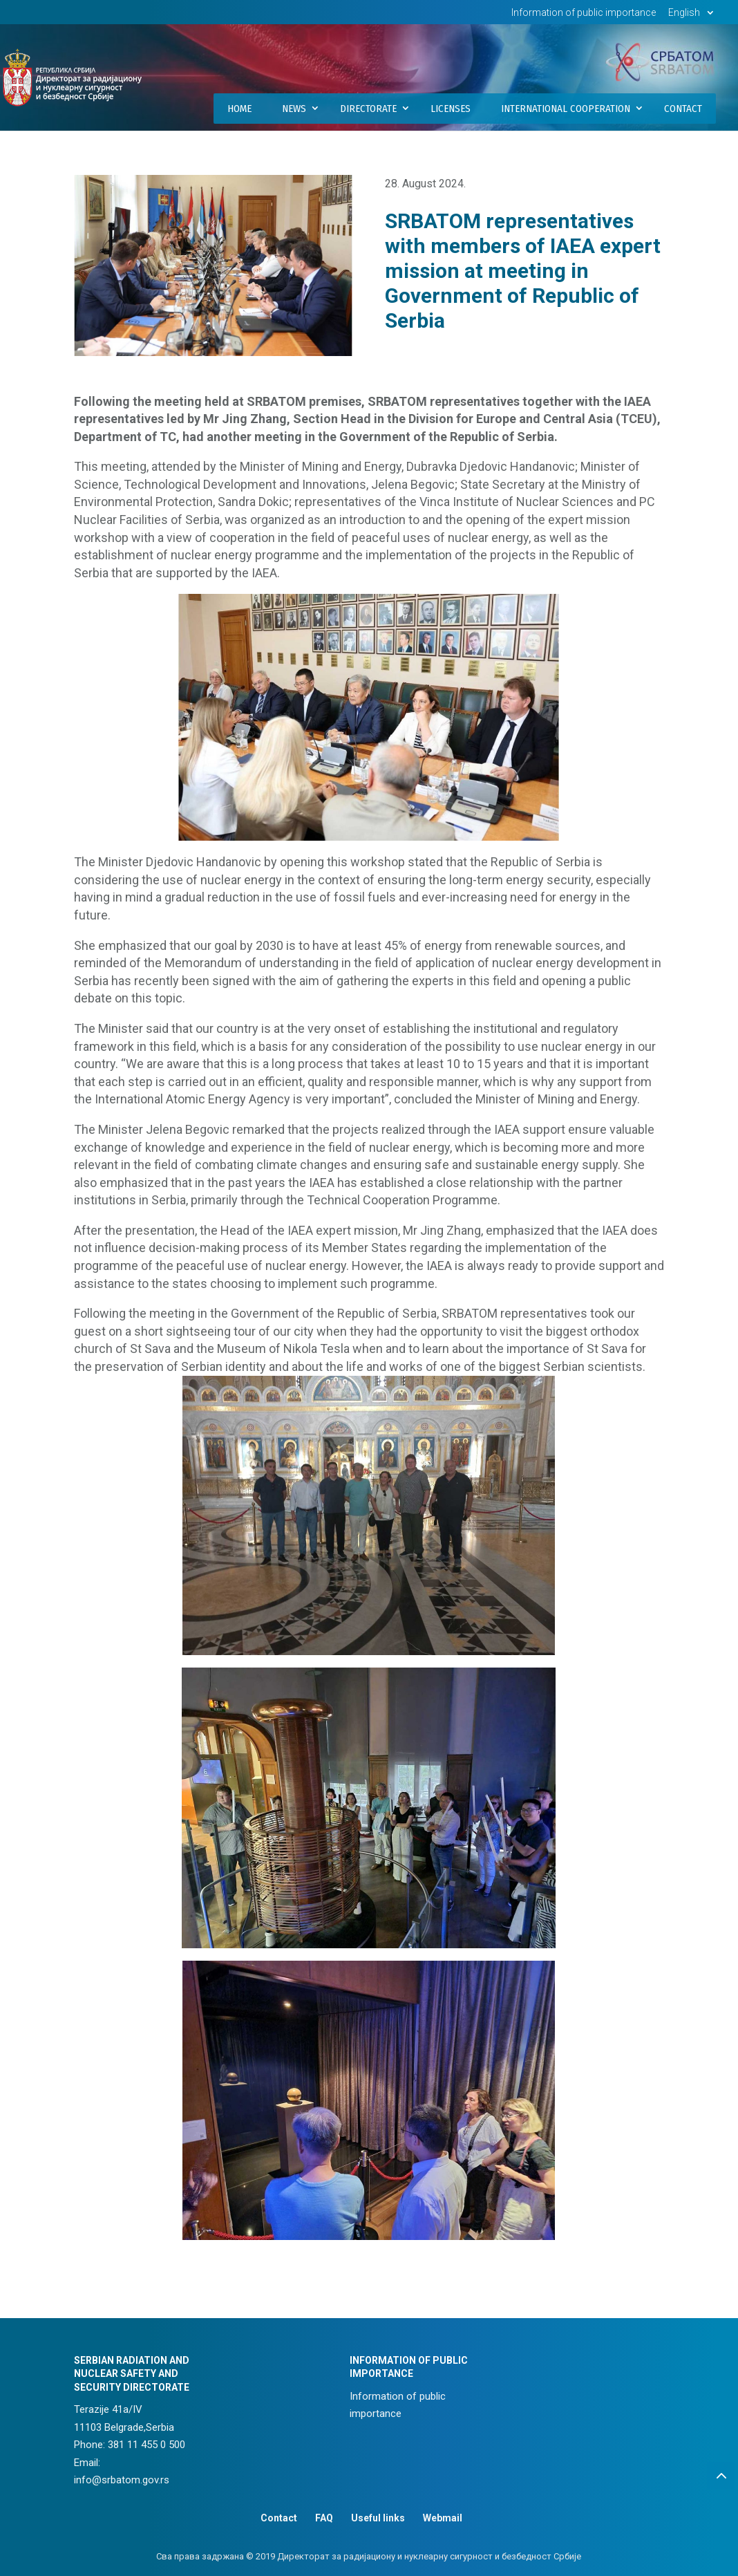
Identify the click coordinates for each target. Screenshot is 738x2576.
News (294, 108)
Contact (683, 108)
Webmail (442, 2517)
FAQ (324, 2517)
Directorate (368, 108)
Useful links (378, 2517)
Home (239, 108)
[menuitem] (692, 16)
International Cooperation (565, 108)
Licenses (450, 108)
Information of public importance (583, 13)
